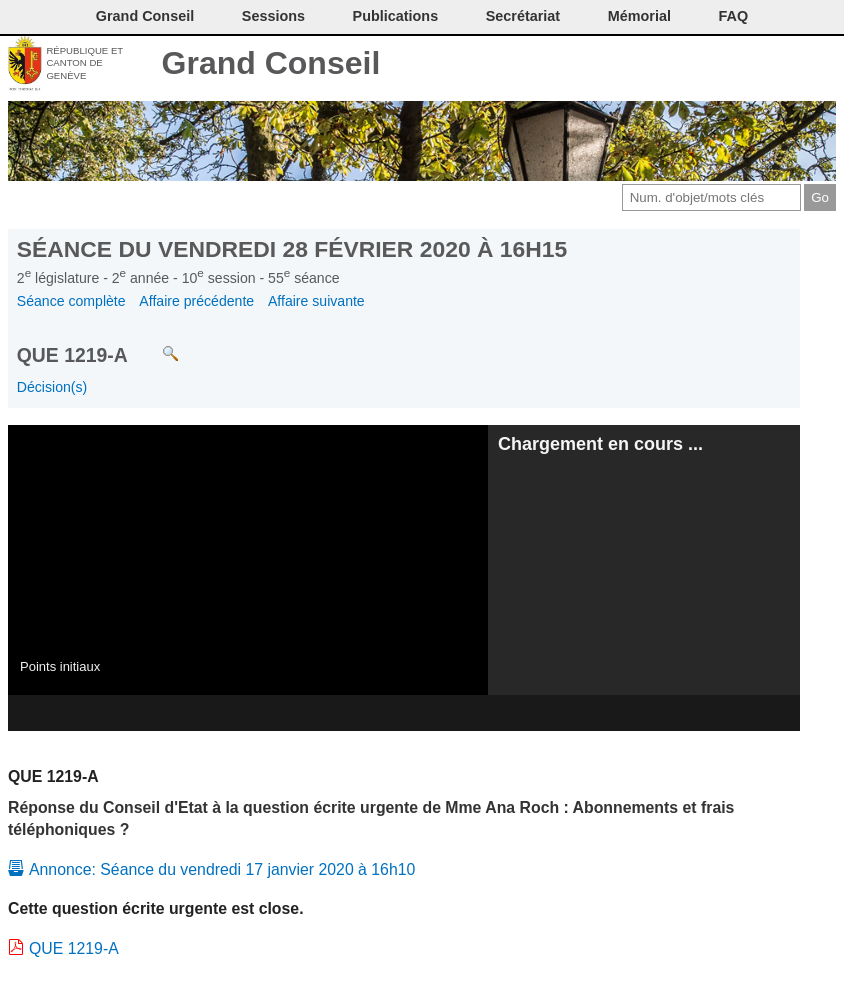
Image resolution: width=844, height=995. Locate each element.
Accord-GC (788, 65)
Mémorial (639, 16)
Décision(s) (52, 387)
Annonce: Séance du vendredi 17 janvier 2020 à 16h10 (222, 869)
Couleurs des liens (755, 65)
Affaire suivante (316, 301)
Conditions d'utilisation (721, 65)
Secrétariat (523, 16)
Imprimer (688, 65)
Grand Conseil (271, 63)
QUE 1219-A (74, 948)
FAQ (734, 16)
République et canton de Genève (84, 63)
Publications (396, 16)
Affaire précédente (196, 301)
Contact (655, 65)
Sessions (273, 16)
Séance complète (71, 301)
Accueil (821, 65)
